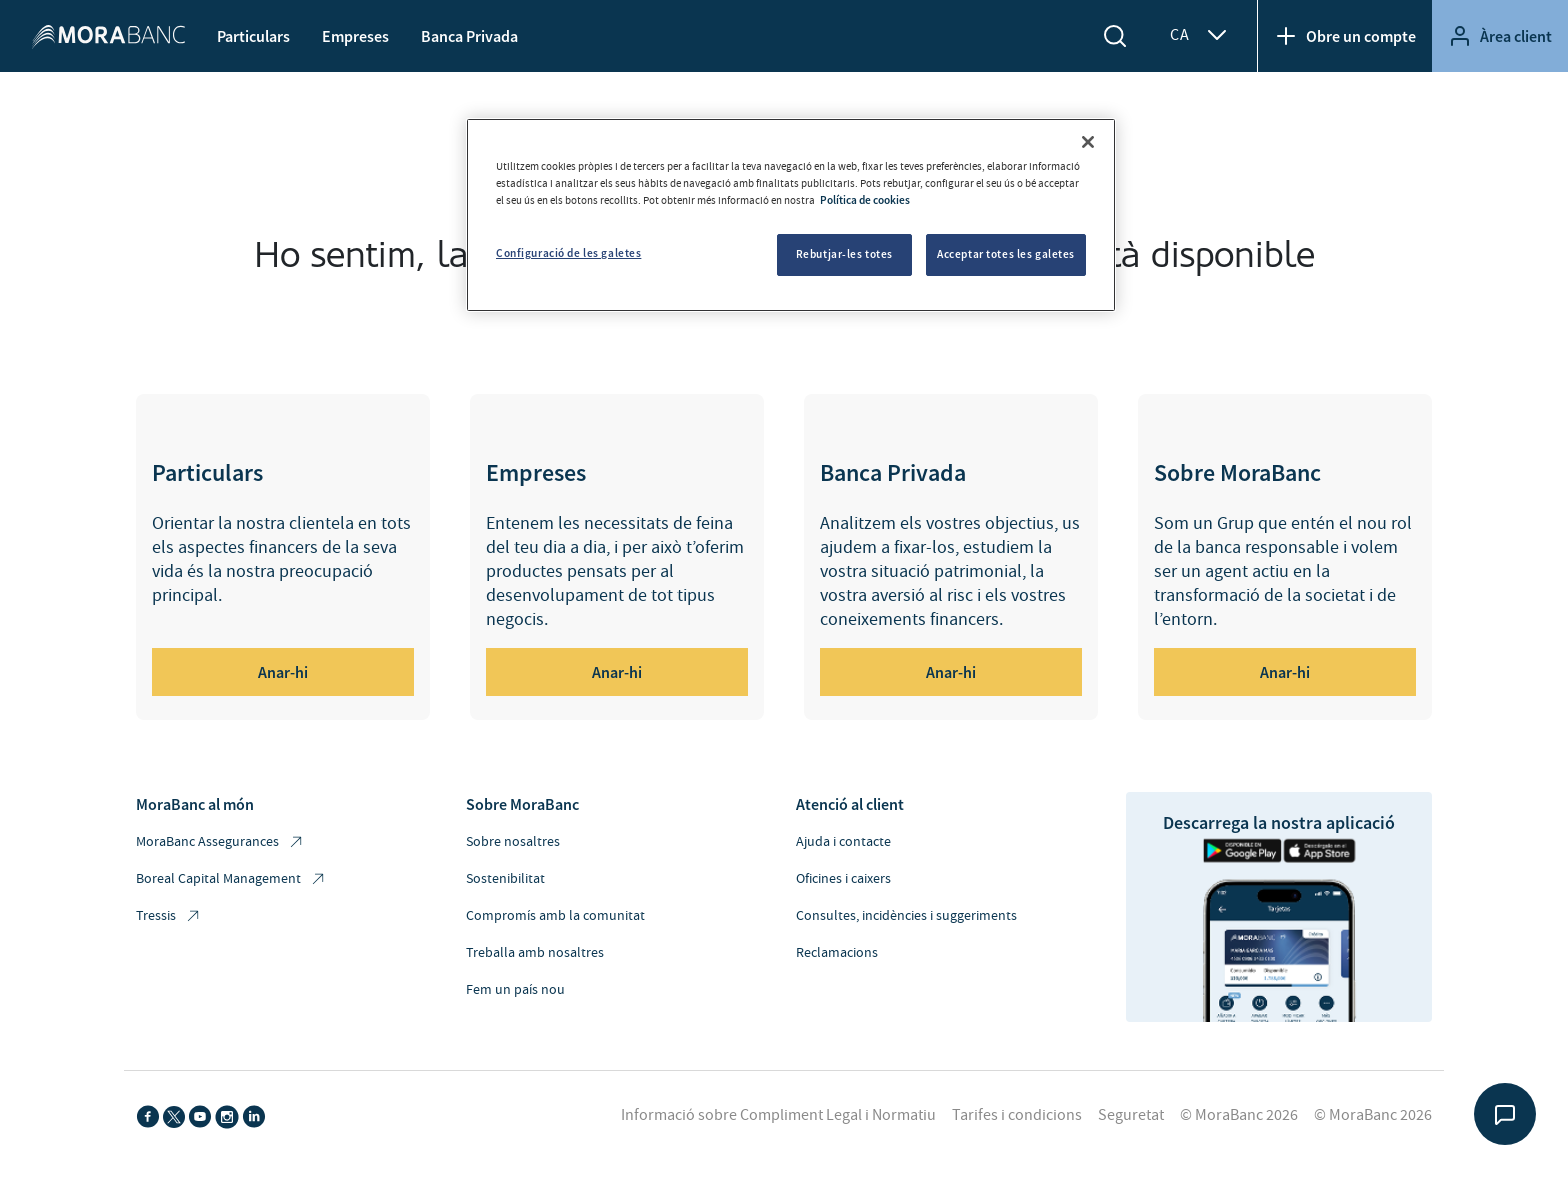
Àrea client (1500, 36)
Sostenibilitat (505, 879)
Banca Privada (469, 36)
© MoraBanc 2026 (1239, 1115)
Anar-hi (283, 672)
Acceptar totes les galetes (1006, 254)
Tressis (169, 916)
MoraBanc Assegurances (220, 842)
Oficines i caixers (843, 879)
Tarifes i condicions (1017, 1115)
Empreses (355, 36)
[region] (791, 215)
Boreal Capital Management (231, 879)
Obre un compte (1345, 36)
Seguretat (1131, 1115)
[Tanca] (1088, 142)
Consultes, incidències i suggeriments (906, 916)
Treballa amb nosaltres (535, 953)
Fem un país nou (515, 990)
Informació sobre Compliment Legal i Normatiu (778, 1115)
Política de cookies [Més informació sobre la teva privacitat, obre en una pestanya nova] (865, 200)
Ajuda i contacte (843, 842)
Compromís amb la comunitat (555, 916)
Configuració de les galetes (568, 253)
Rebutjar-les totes (844, 254)
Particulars (253, 36)
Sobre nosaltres (513, 842)
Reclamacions (837, 953)
